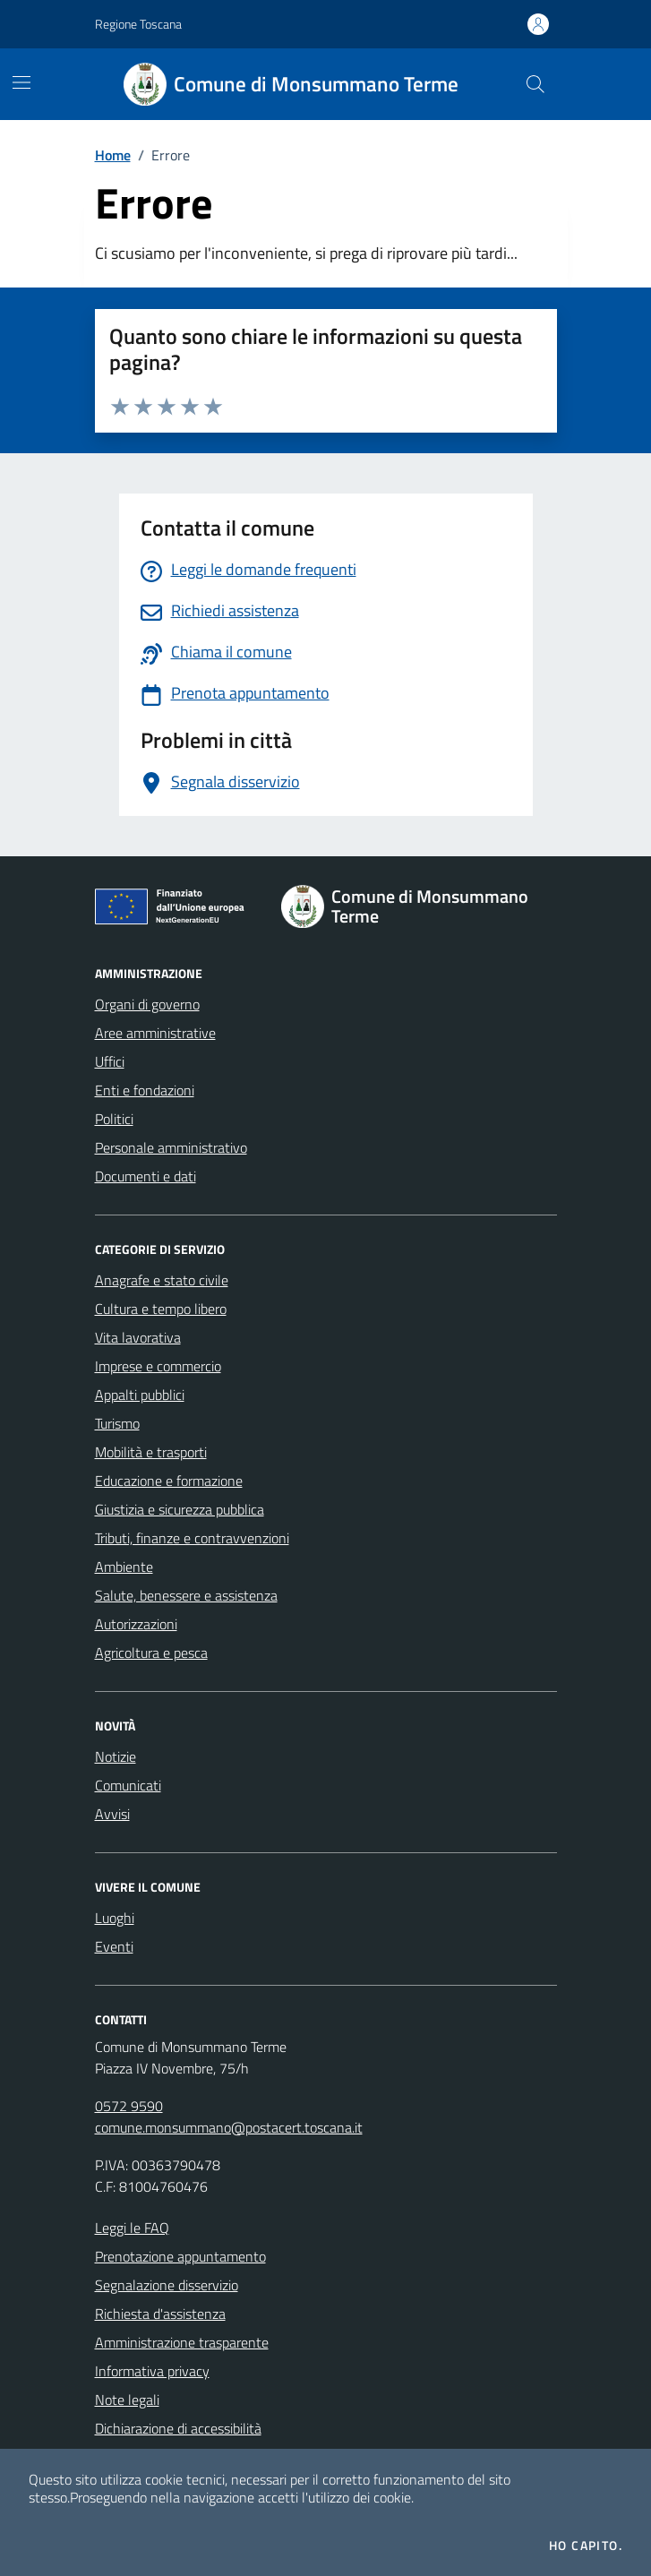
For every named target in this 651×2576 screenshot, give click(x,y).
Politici (114, 1118)
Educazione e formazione (169, 1480)
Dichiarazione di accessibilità (178, 2428)
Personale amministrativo (171, 1147)
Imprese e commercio (158, 1366)
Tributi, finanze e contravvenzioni (192, 1538)
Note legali (127, 2399)
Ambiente (124, 1566)
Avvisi (112, 1814)
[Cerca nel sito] (534, 84)
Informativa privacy (152, 2371)
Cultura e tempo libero (161, 1308)
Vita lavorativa (138, 1337)
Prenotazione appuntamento (180, 2256)
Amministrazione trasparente (182, 2342)
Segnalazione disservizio (166, 2285)
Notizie (115, 1756)
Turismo (117, 1423)
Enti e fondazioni (144, 1090)
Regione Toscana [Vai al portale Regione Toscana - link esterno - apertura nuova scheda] (138, 23)
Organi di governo (147, 1004)
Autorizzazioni (136, 1624)
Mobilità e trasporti (151, 1452)
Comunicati (128, 1785)
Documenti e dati (145, 1176)
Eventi (114, 1946)
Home (113, 155)
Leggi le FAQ (132, 2227)
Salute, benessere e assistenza (186, 1595)
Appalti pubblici (139, 1394)
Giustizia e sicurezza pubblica (179, 1509)
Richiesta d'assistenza (160, 2313)
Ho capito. (585, 2545)
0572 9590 (129, 2106)
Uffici (109, 1061)
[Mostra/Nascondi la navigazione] (21, 82)
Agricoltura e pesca (151, 1652)
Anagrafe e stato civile (161, 1280)
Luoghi (114, 1917)
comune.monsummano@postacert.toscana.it (229, 2127)
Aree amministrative (155, 1032)
